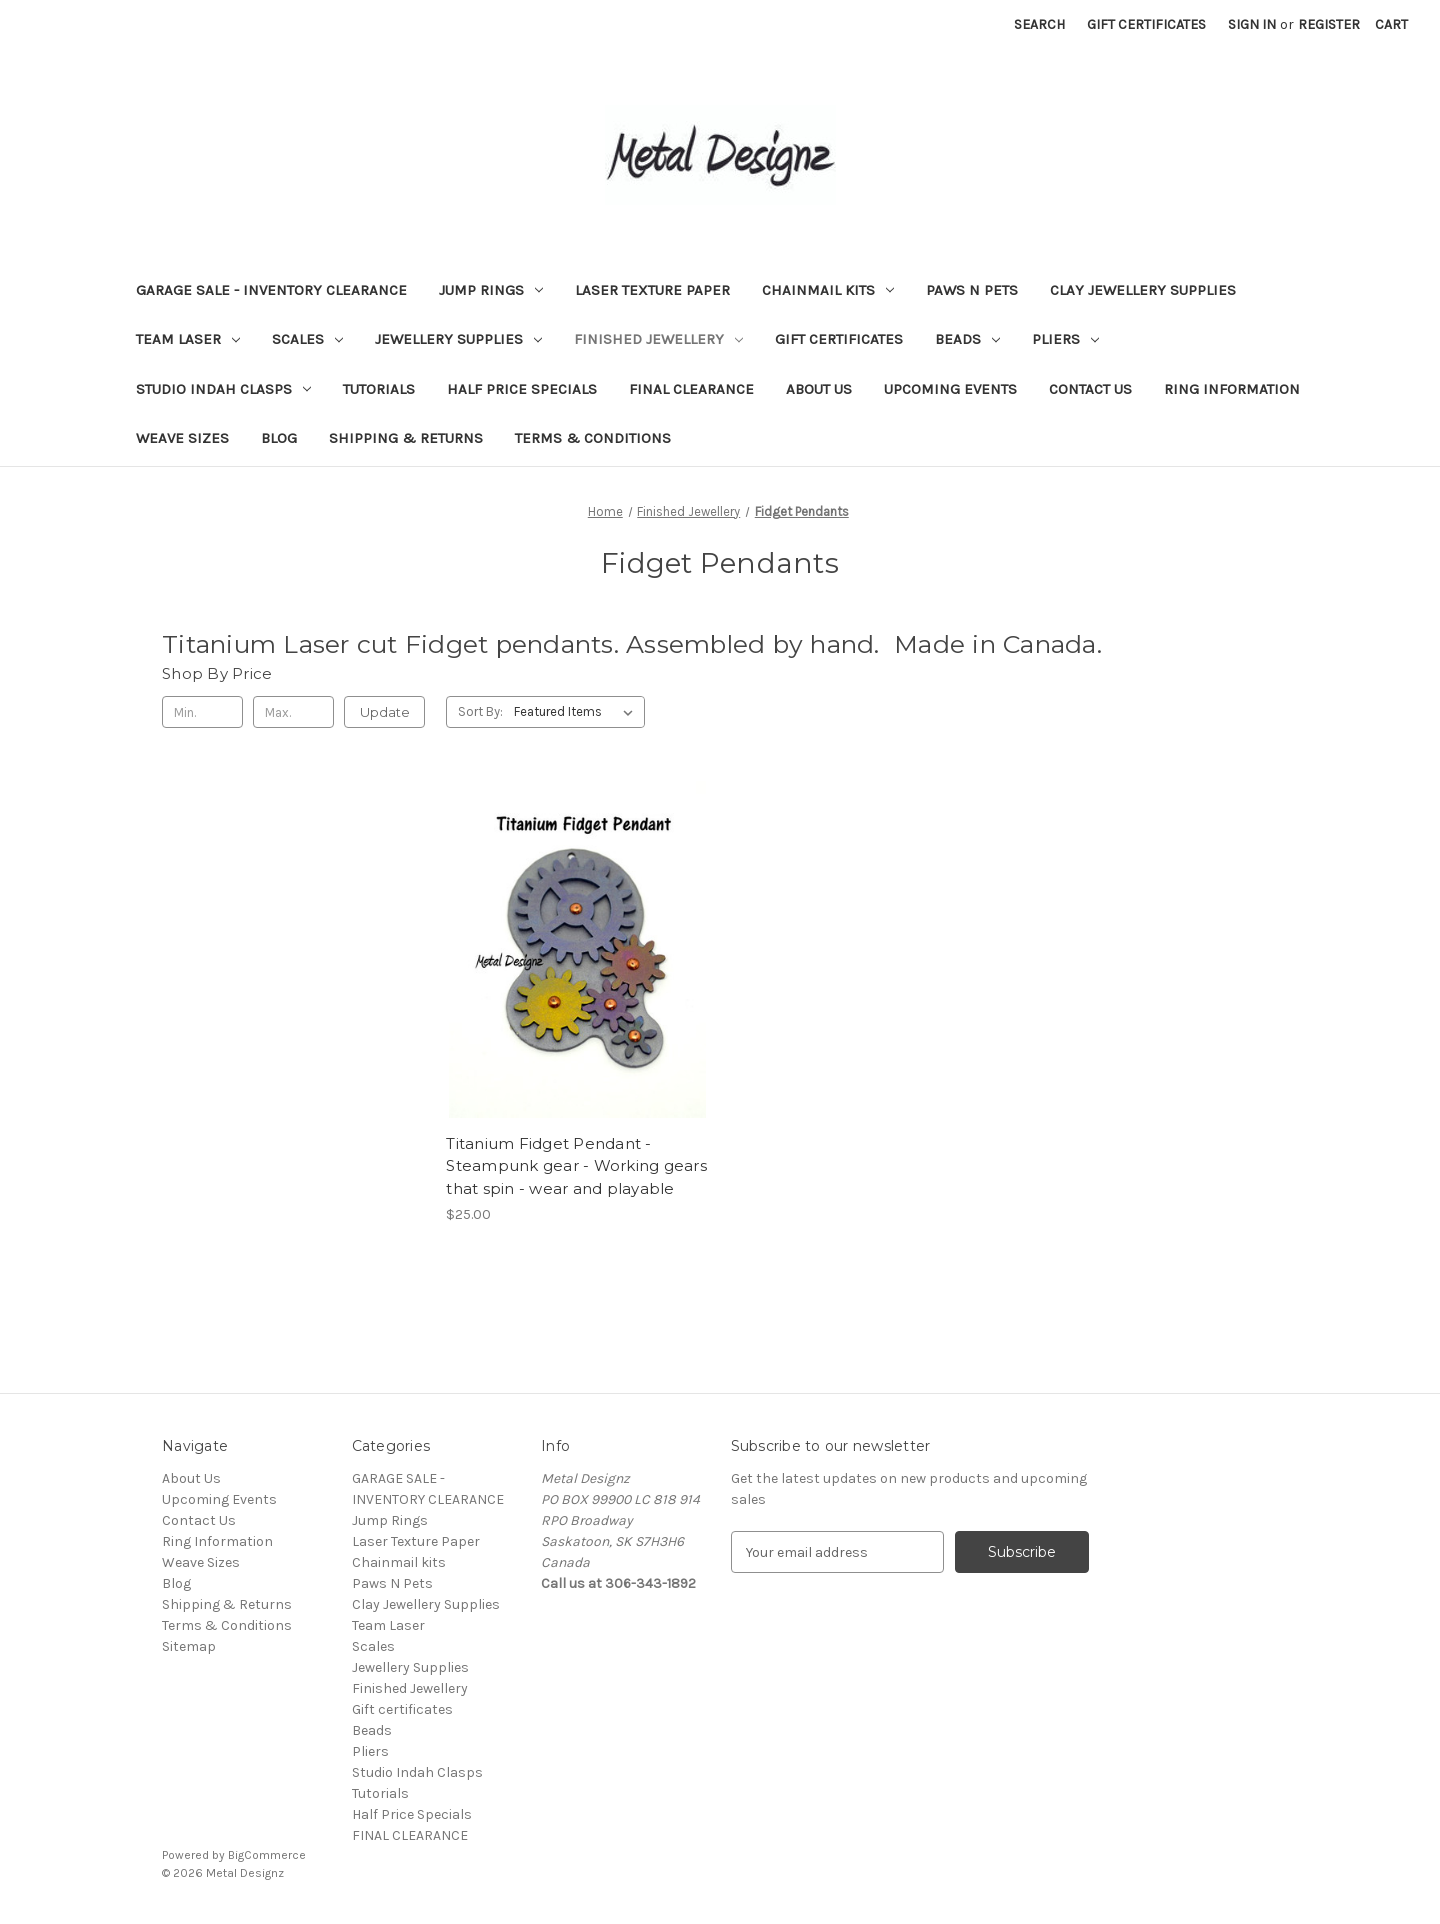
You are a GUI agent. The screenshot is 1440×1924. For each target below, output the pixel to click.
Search (1039, 24)
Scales (307, 339)
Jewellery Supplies (458, 339)
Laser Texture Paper (652, 290)
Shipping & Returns (406, 438)
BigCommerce (267, 1855)
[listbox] (577, 712)
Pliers (1065, 339)
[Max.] (293, 712)
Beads (967, 339)
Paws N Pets (972, 290)
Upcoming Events (950, 389)
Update (385, 712)
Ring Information (1232, 389)
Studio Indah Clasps (223, 389)
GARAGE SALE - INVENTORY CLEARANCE (271, 290)
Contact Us (1090, 389)
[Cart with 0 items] (1391, 24)
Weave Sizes (182, 438)
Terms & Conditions (593, 438)
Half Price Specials (522, 389)
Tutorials (379, 389)
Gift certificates (839, 339)
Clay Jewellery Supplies (1143, 290)
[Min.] (202, 712)
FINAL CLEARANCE (691, 389)
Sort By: (480, 711)
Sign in (1252, 24)
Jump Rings (491, 290)
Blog (279, 438)
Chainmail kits (828, 290)
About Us (819, 389)
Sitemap (189, 1646)
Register (1329, 24)
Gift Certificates (1146, 24)
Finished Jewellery (658, 339)
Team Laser (188, 339)
